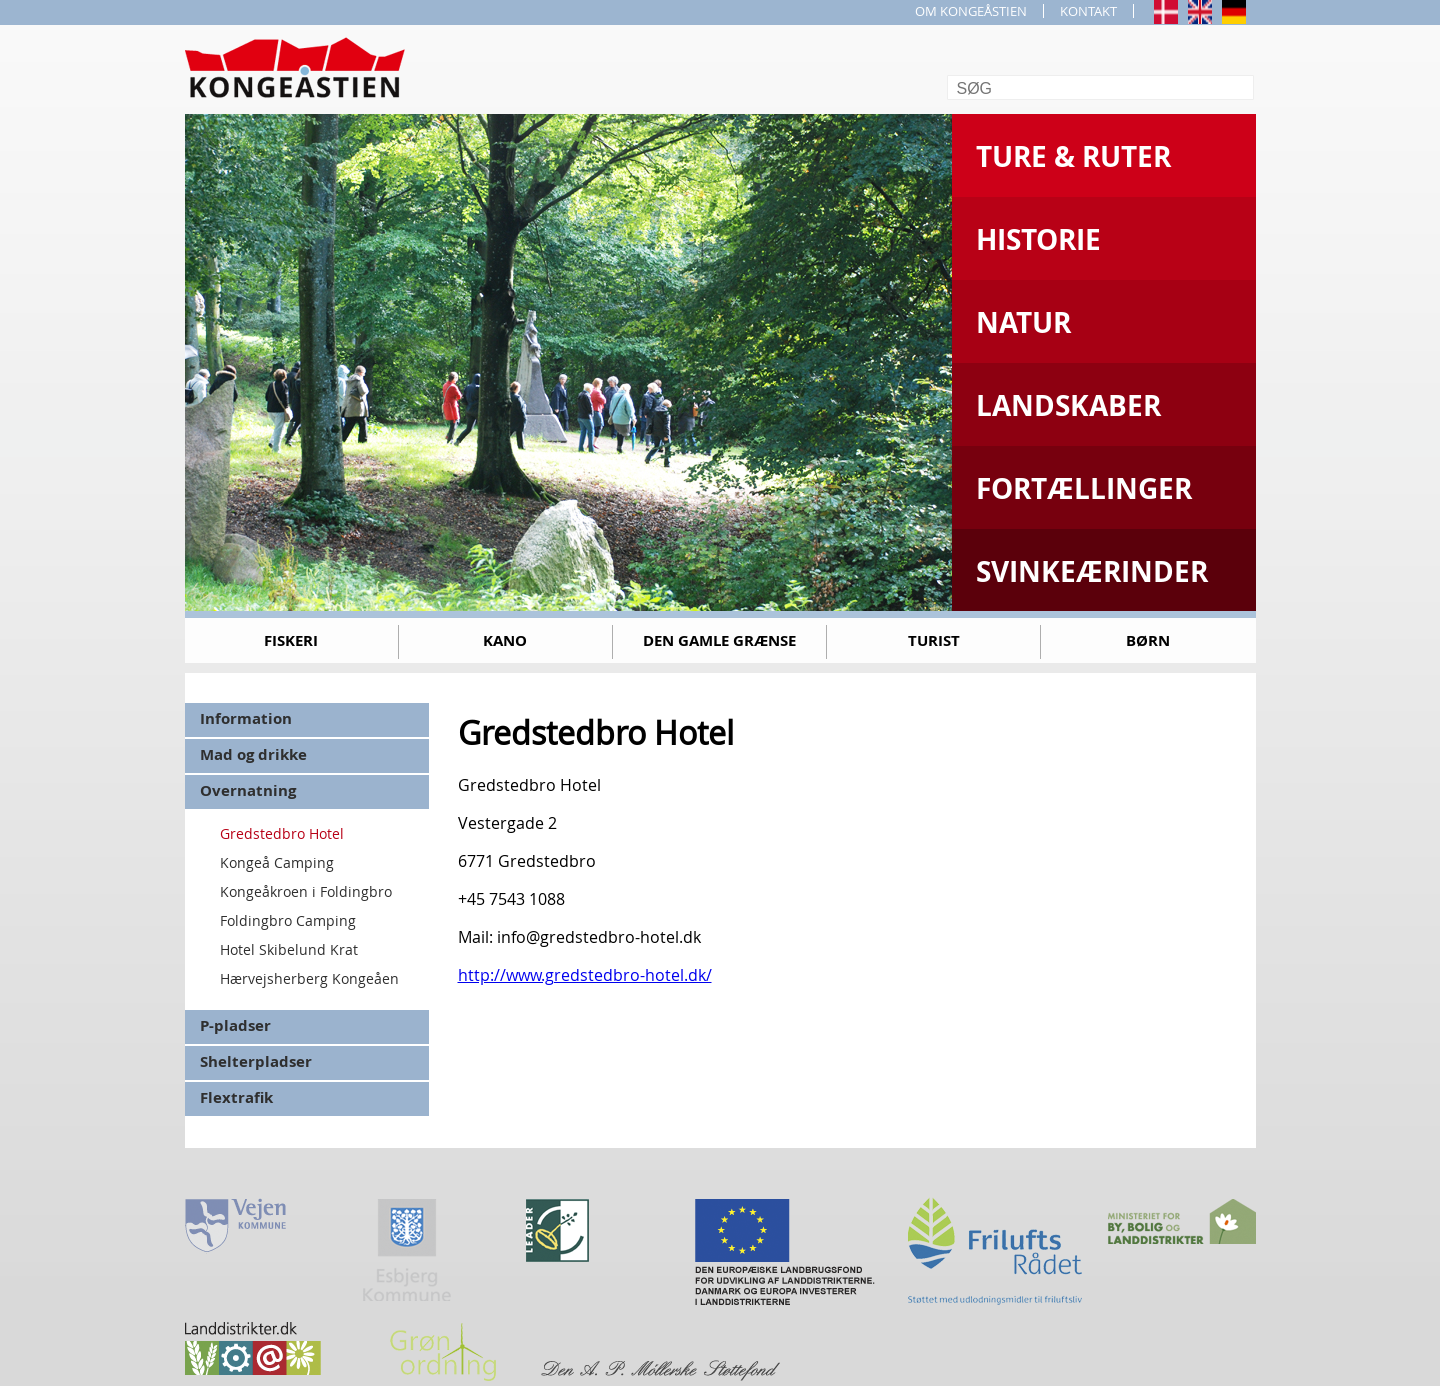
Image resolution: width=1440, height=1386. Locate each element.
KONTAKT (1088, 11)
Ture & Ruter (1073, 156)
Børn (1148, 640)
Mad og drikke (253, 754)
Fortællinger (1084, 488)
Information (246, 718)
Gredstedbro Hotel (282, 833)
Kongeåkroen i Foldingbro (306, 891)
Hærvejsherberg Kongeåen (309, 978)
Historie (1038, 239)
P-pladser (235, 1025)
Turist (934, 640)
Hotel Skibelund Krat (289, 949)
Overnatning (248, 790)
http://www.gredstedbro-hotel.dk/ (585, 975)
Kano (505, 640)
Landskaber (1068, 405)
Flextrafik (236, 1097)
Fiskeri (291, 640)
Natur (1023, 322)
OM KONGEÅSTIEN (971, 11)
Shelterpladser (256, 1061)
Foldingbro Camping (288, 920)
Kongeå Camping (277, 862)
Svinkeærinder (1092, 571)
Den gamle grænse (719, 640)
